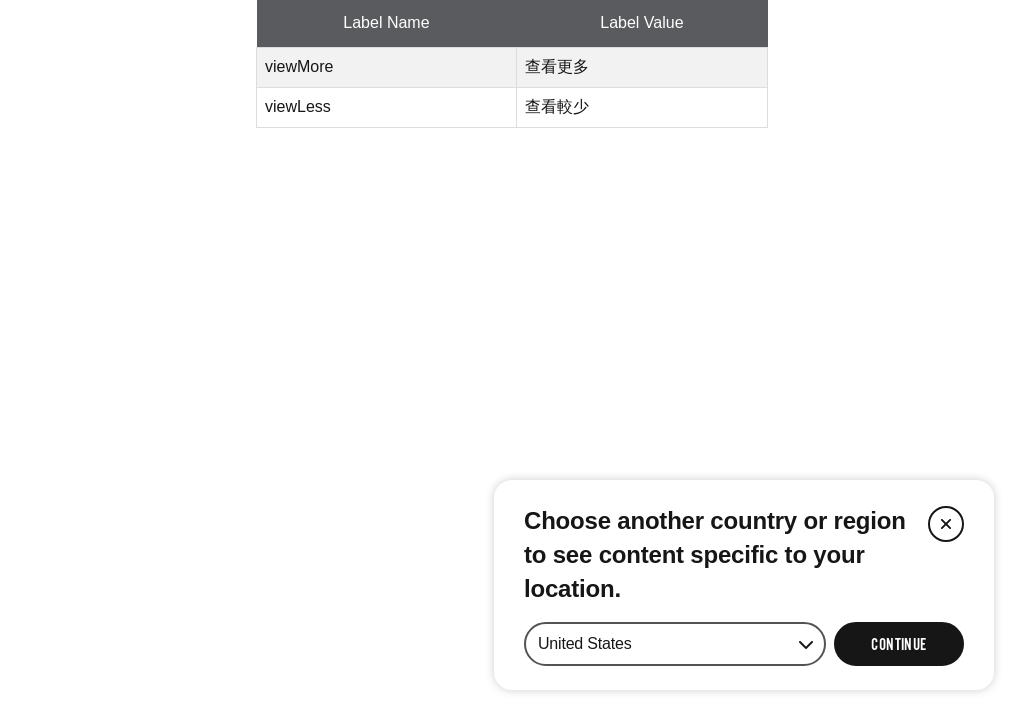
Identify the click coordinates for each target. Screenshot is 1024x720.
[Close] (946, 524)
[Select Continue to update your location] (899, 644)
